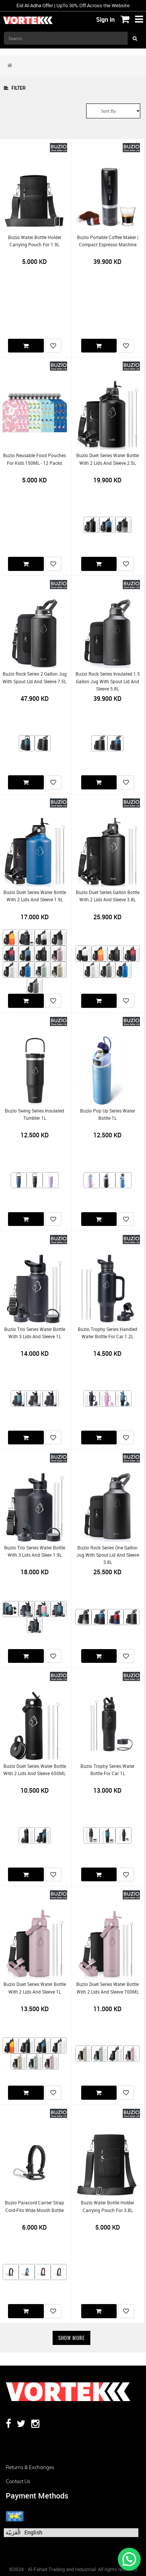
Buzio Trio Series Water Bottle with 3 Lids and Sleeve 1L (34, 1333)
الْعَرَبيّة (13, 2532)
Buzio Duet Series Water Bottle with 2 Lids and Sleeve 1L (34, 1988)
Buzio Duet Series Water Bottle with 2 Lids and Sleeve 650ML (34, 1770)
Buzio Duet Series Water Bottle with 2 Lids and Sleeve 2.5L (107, 459)
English (33, 2532)
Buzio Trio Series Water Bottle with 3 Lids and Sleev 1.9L (34, 1551)
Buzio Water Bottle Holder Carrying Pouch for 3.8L (107, 2206)
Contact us (18, 2481)
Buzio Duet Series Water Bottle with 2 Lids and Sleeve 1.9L (34, 896)
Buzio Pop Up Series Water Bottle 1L (107, 1114)
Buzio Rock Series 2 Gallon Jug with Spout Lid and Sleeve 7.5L (35, 677)
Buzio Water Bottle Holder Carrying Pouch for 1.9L (34, 241)
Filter (15, 88)
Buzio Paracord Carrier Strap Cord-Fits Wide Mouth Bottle (34, 2206)
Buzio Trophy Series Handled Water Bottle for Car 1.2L (107, 1333)
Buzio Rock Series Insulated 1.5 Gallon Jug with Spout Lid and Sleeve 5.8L (107, 681)
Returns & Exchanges (30, 2467)
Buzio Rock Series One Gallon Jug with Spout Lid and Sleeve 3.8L (107, 1555)
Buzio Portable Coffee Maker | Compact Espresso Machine (107, 241)
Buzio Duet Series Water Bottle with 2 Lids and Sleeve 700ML (107, 1988)
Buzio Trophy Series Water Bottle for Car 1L (107, 1770)
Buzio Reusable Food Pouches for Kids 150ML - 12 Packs (34, 459)
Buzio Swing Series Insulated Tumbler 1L (34, 1114)
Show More (71, 2338)
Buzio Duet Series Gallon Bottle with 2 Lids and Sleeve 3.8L (108, 896)
